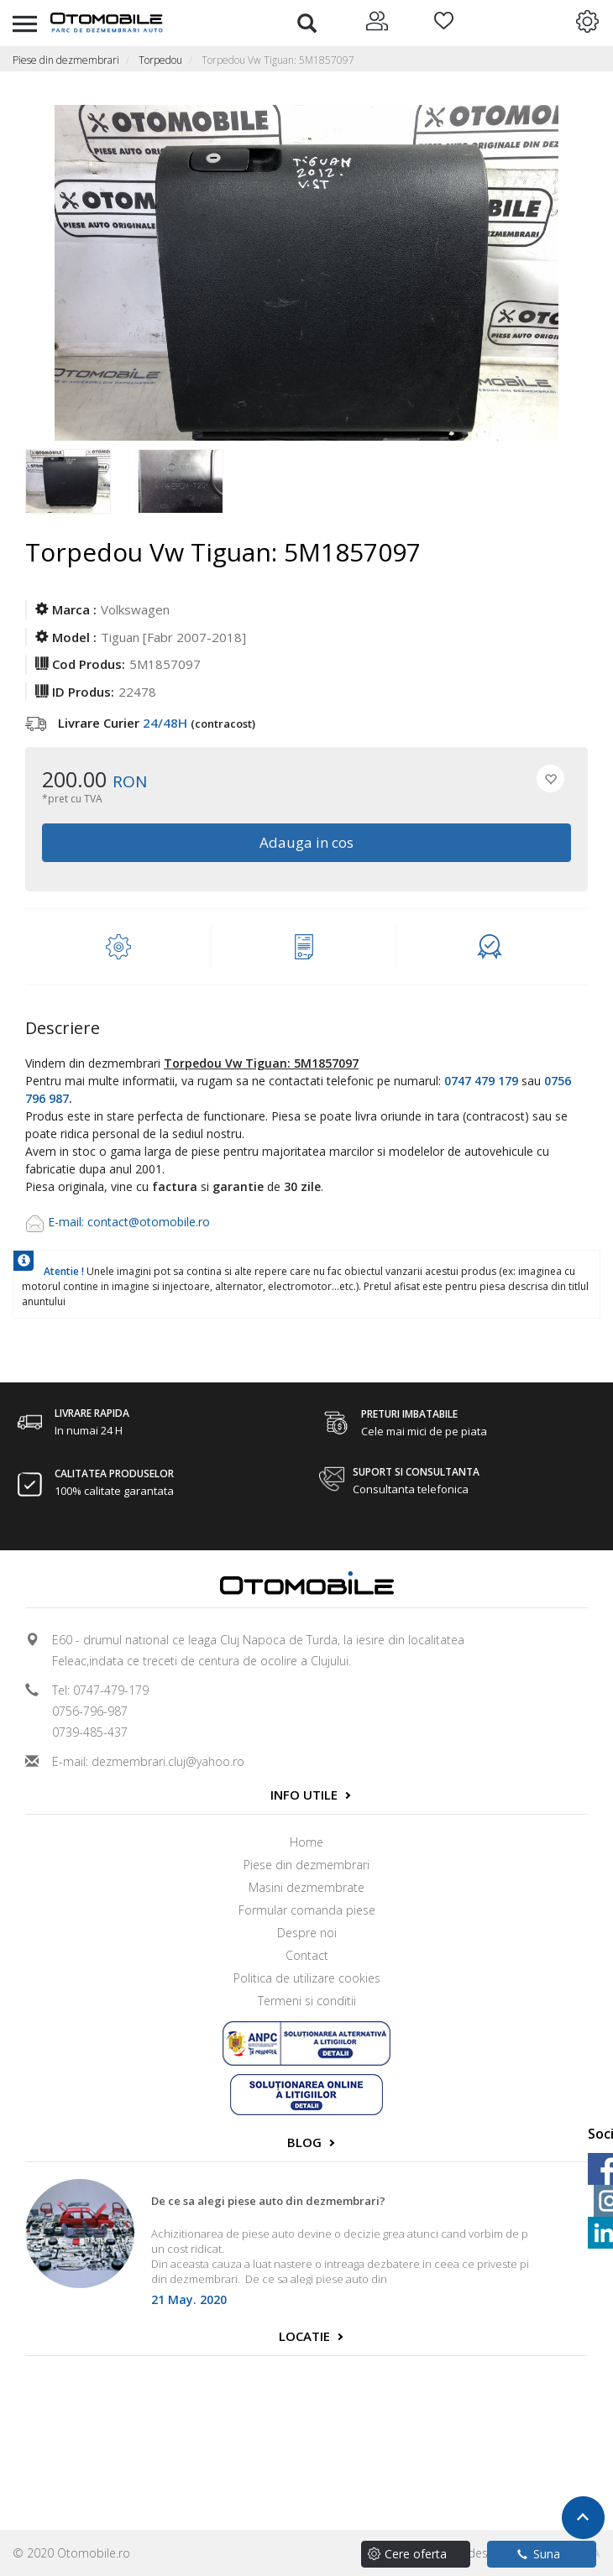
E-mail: (67, 1222)
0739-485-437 (90, 1732)
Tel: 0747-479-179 (100, 1690)
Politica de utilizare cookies (306, 1978)
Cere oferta (416, 2554)
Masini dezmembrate (306, 1887)
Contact (307, 1955)
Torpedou (160, 60)
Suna (538, 2554)
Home (306, 1842)
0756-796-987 (90, 1711)
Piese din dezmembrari (66, 60)
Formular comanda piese (306, 1910)
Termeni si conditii (307, 2001)
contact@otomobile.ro (148, 1222)
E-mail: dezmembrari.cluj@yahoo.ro (148, 1761)
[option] (81, 483)
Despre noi (307, 1933)
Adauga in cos (306, 842)
